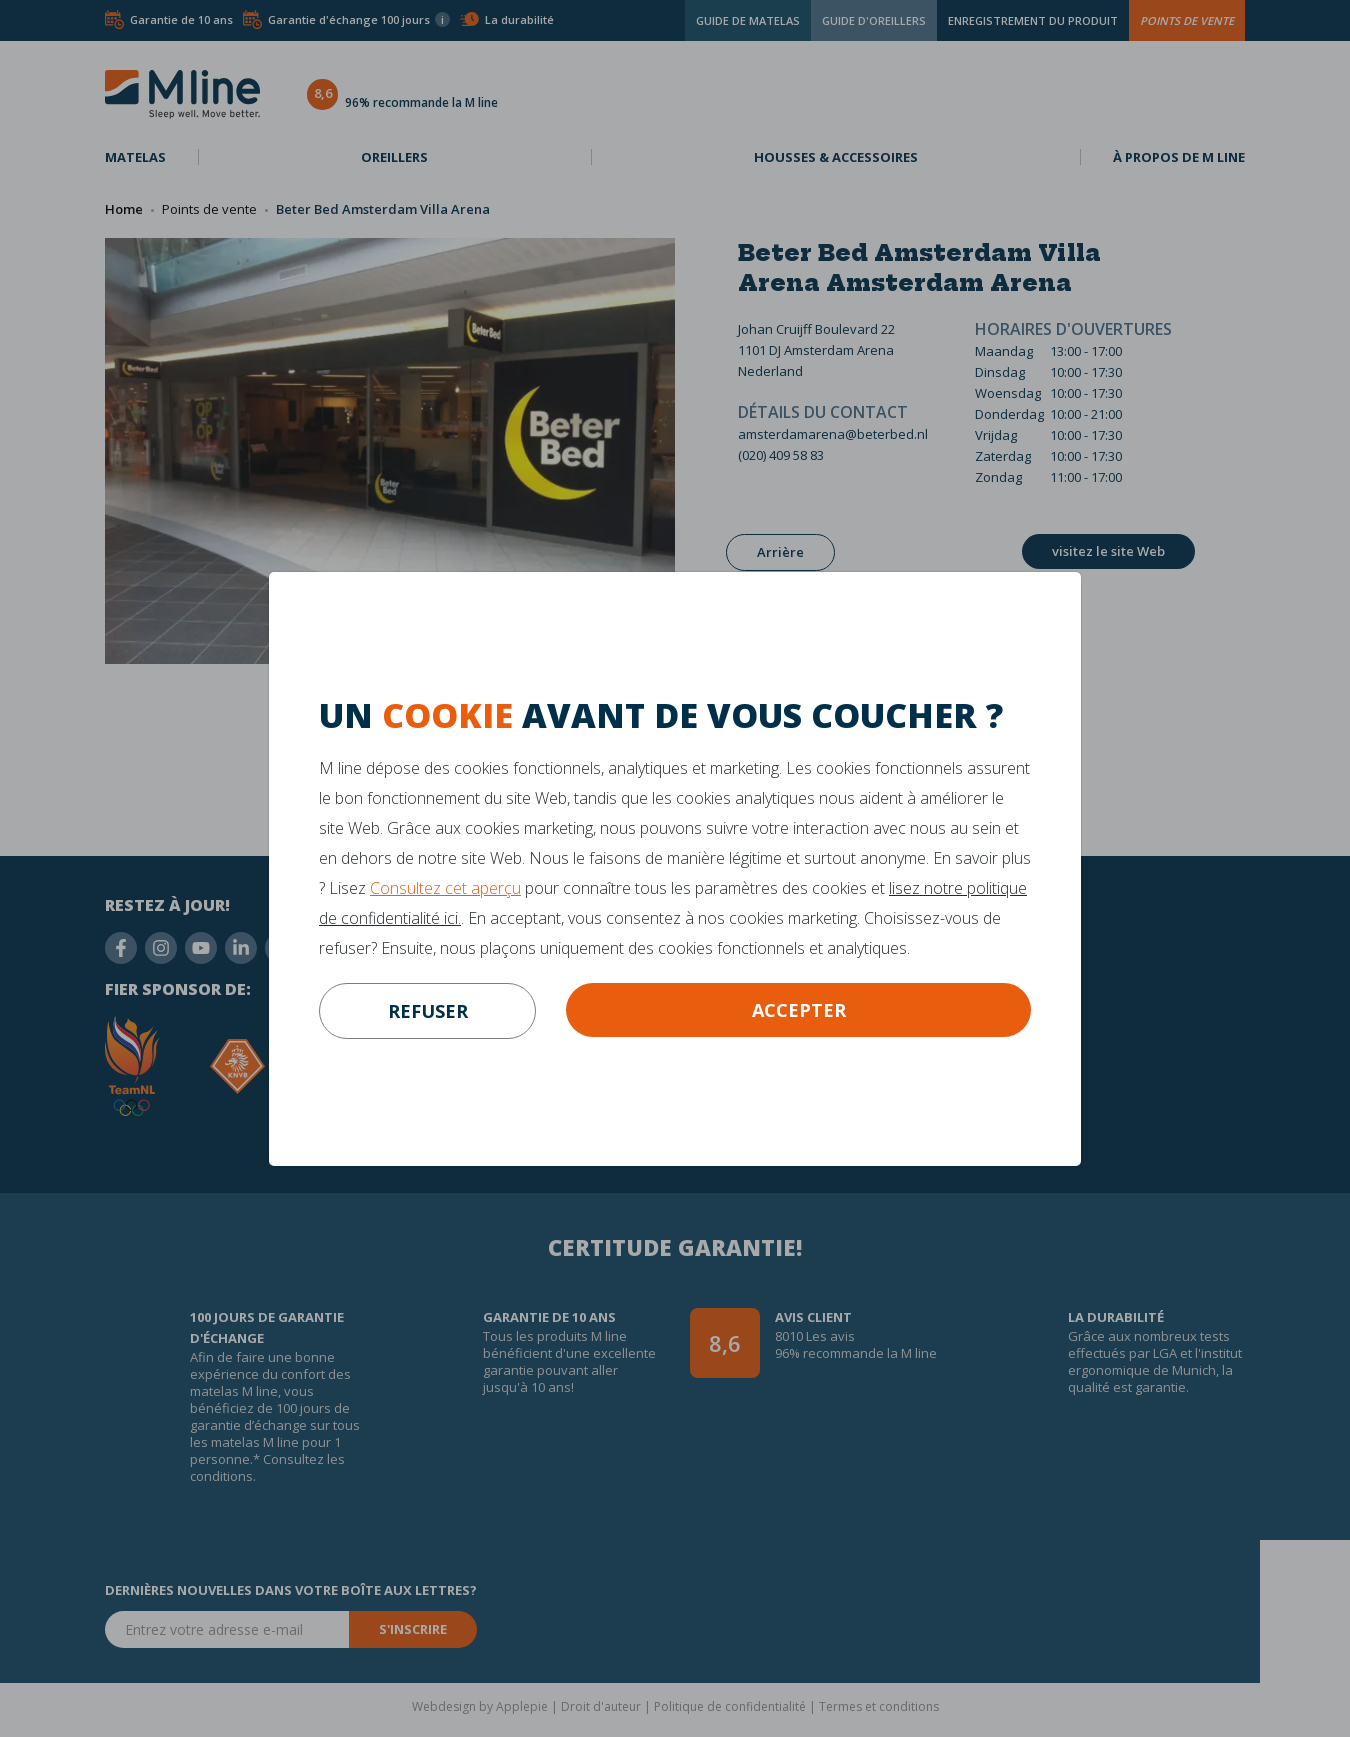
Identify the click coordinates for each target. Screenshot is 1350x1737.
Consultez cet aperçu (445, 888)
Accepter (799, 1010)
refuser (428, 1011)
